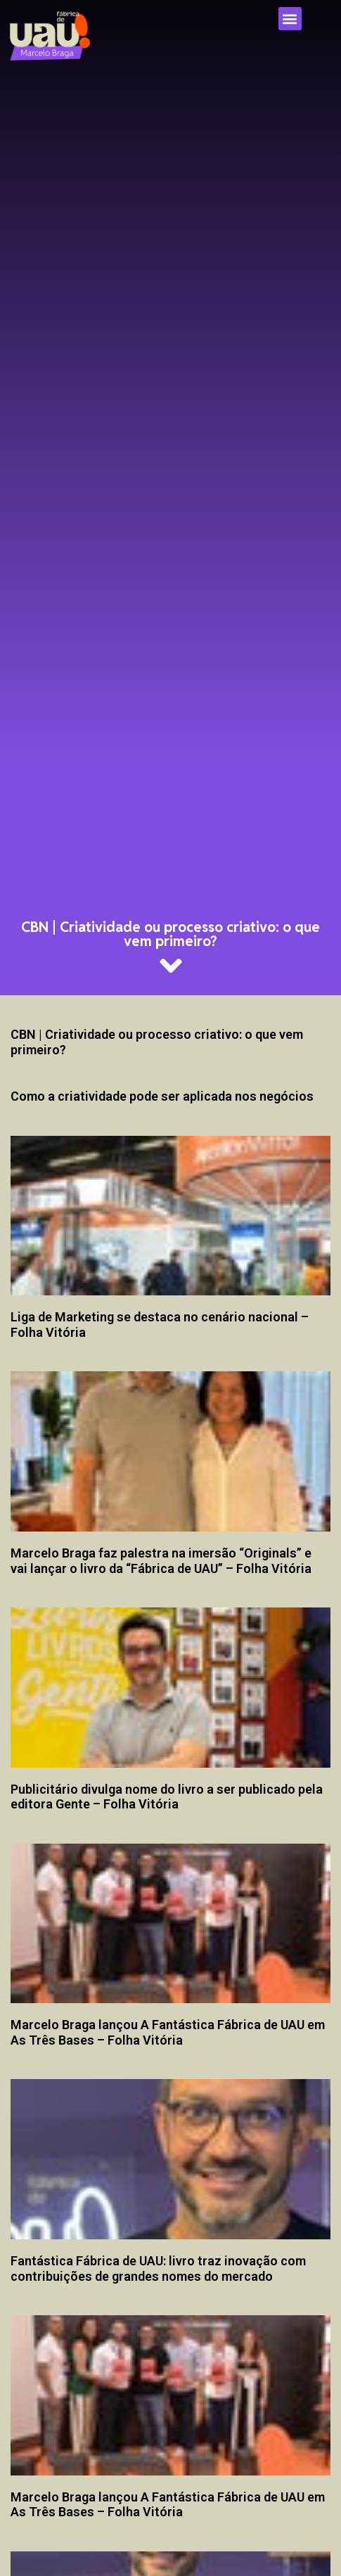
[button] (290, 18)
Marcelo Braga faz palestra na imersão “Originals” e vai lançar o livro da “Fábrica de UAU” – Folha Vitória (161, 1561)
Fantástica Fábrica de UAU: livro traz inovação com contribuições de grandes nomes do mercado (158, 2268)
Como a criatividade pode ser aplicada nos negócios (162, 1096)
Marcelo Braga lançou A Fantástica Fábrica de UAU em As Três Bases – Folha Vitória (168, 2032)
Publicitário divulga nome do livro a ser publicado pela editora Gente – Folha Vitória (167, 1797)
